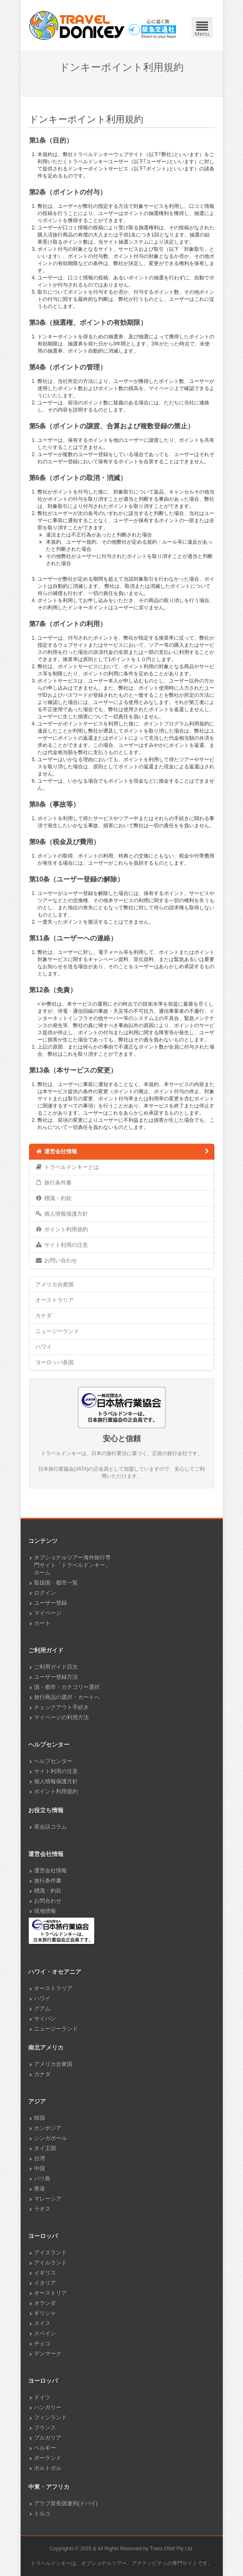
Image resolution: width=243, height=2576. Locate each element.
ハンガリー (47, 2407)
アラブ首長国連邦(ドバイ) (66, 2503)
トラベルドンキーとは (67, 1166)
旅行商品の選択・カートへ (67, 1697)
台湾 (39, 2158)
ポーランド (47, 2458)
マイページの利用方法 (61, 1717)
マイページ (47, 1613)
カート (42, 1623)
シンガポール (50, 2138)
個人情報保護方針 (61, 1213)
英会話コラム (50, 1827)
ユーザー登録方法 (56, 1677)
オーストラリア (54, 1300)
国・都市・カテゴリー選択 (67, 1687)
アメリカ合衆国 (54, 1284)
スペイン (45, 2333)
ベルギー (45, 2448)
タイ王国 (45, 2148)
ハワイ (43, 1347)
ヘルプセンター (53, 1761)
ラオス (42, 2209)
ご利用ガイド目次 (56, 1667)
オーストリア (50, 2293)
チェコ (42, 2343)
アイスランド (50, 2252)
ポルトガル (47, 2468)
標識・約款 (53, 1198)
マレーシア (47, 2199)
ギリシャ (45, 2313)
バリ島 (42, 2178)
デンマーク (47, 2353)
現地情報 (45, 1911)
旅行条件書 (53, 1182)
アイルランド (50, 2263)
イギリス (45, 2273)
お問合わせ (47, 1901)
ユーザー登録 (50, 1603)
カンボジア (47, 2128)
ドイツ (42, 2397)
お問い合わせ (56, 1260)
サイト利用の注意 (61, 1244)
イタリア (45, 2283)
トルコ (42, 2513)
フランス (45, 2428)
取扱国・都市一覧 (56, 1583)
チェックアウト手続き (61, 1707)
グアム (42, 2008)
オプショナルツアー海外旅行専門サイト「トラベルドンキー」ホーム (72, 1565)
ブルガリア (47, 2438)
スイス (42, 2323)
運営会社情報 (123, 1151)
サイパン (45, 2019)
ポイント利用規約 (61, 1229)
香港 (39, 2189)
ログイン (45, 1593)
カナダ (43, 1315)
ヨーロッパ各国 (54, 1362)
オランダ (45, 2303)
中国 (39, 2168)
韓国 (39, 2118)
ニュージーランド (57, 1331)
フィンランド (50, 2417)
